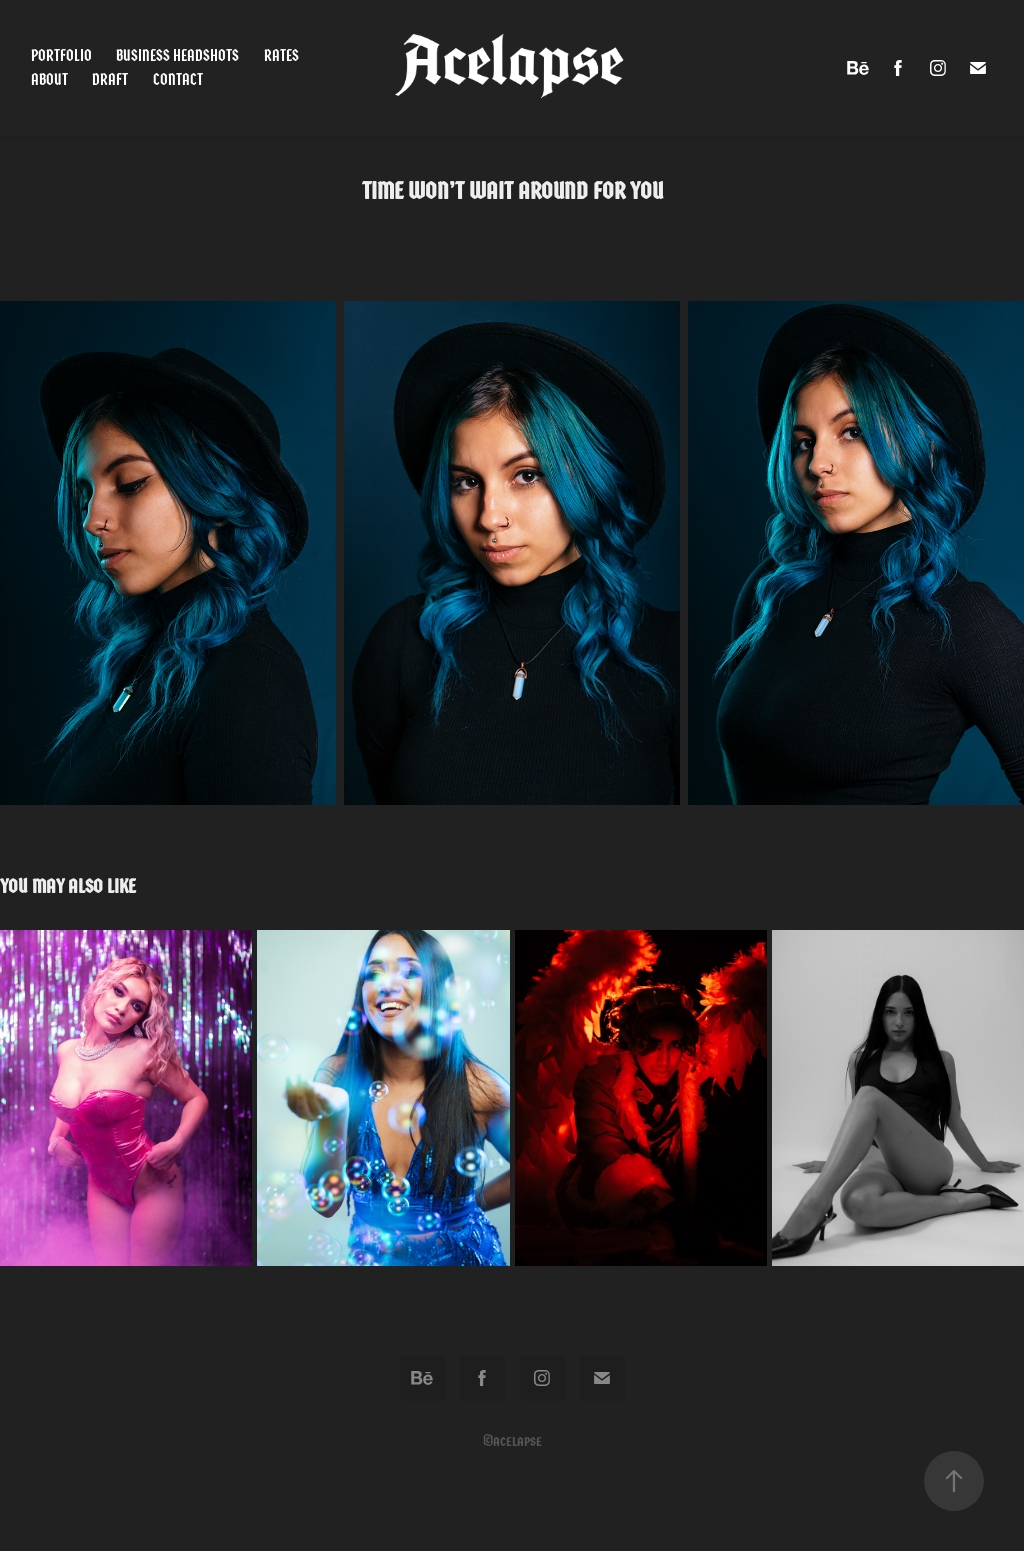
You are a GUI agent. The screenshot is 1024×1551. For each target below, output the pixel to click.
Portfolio (61, 55)
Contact (178, 79)
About (49, 79)
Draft (110, 79)
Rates (281, 55)
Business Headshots (177, 55)
